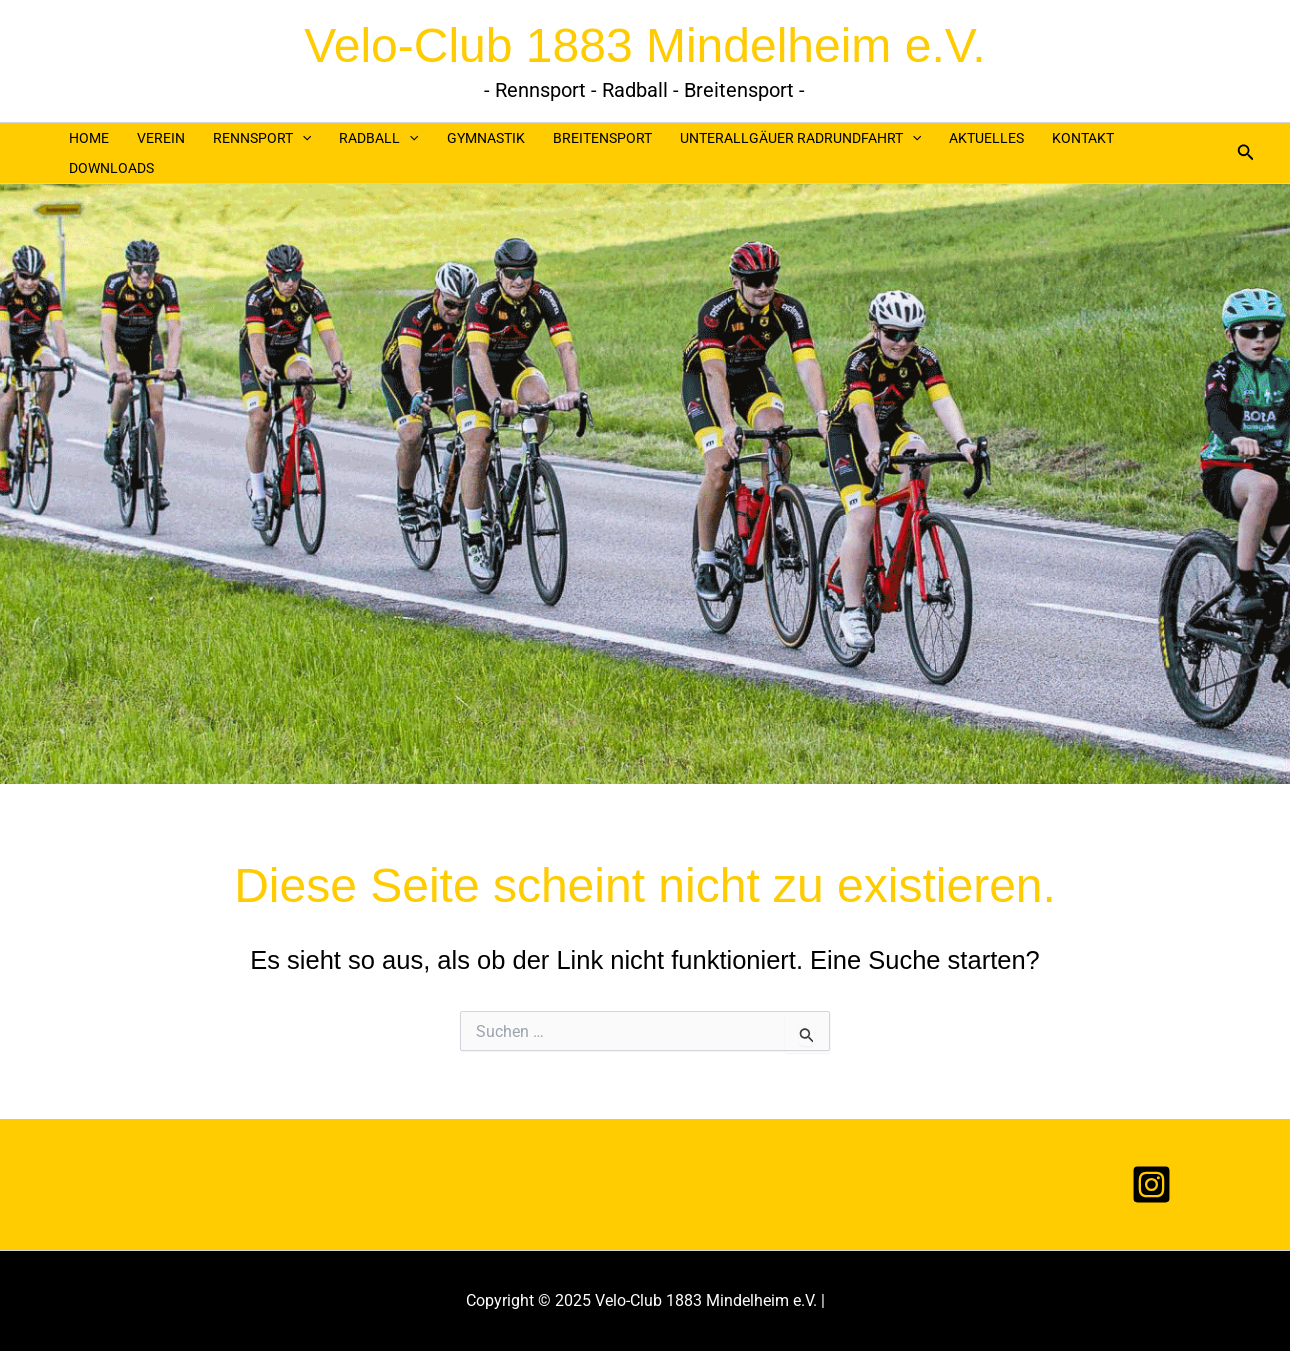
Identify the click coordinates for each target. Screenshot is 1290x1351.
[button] (1246, 152)
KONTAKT (1083, 138)
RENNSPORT (262, 138)
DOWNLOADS (111, 168)
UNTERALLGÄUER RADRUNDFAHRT (800, 138)
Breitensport (602, 138)
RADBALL (378, 138)
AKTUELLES (986, 138)
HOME (89, 138)
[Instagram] (1151, 1184)
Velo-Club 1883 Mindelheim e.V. (644, 45)
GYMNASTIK (486, 138)
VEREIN (161, 138)
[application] (302, 138)
